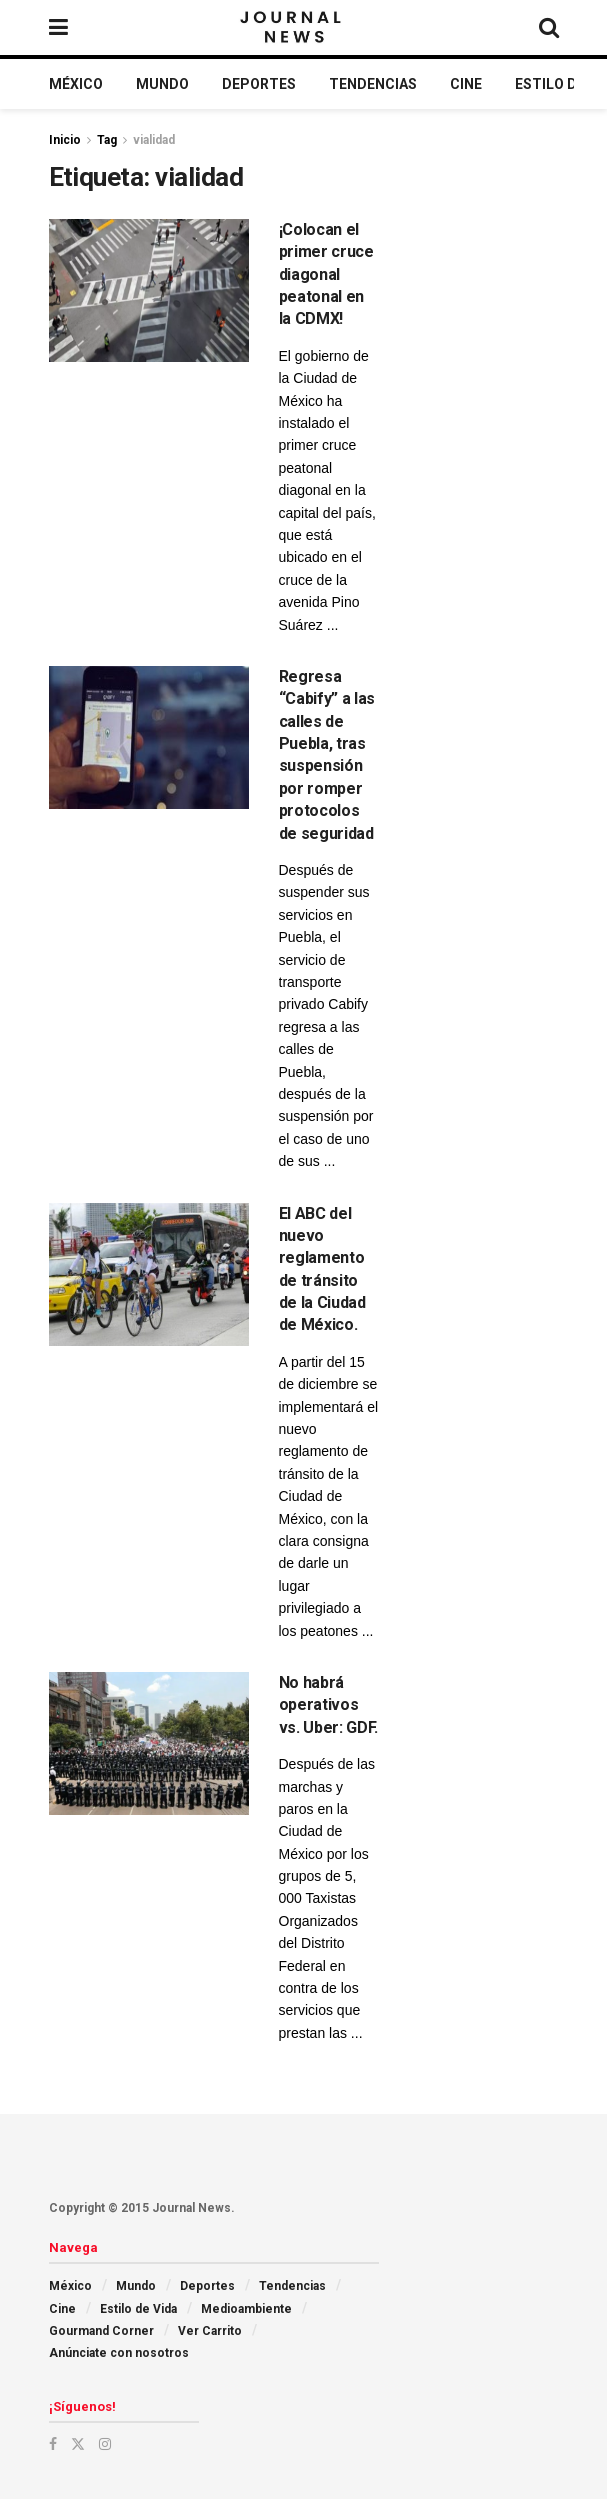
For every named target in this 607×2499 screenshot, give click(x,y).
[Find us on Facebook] (53, 2444)
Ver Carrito (210, 2331)
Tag (107, 140)
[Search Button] (549, 27)
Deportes (259, 84)
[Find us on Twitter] (78, 2444)
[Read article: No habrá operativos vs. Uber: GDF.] (149, 1743)
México (76, 84)
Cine (466, 84)
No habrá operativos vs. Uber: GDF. (329, 1705)
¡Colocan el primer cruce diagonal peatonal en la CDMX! (326, 274)
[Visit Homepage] (292, 28)
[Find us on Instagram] (105, 2444)
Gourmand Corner (101, 2331)
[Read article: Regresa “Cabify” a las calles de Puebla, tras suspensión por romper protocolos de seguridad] (149, 737)
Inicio (65, 140)
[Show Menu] (58, 27)
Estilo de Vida (138, 2309)
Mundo (162, 84)
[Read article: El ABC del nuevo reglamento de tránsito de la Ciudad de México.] (149, 1274)
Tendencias (373, 84)
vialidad (154, 140)
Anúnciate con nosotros (119, 2353)
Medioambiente (246, 2309)
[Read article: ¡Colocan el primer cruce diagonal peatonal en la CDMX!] (149, 290)
